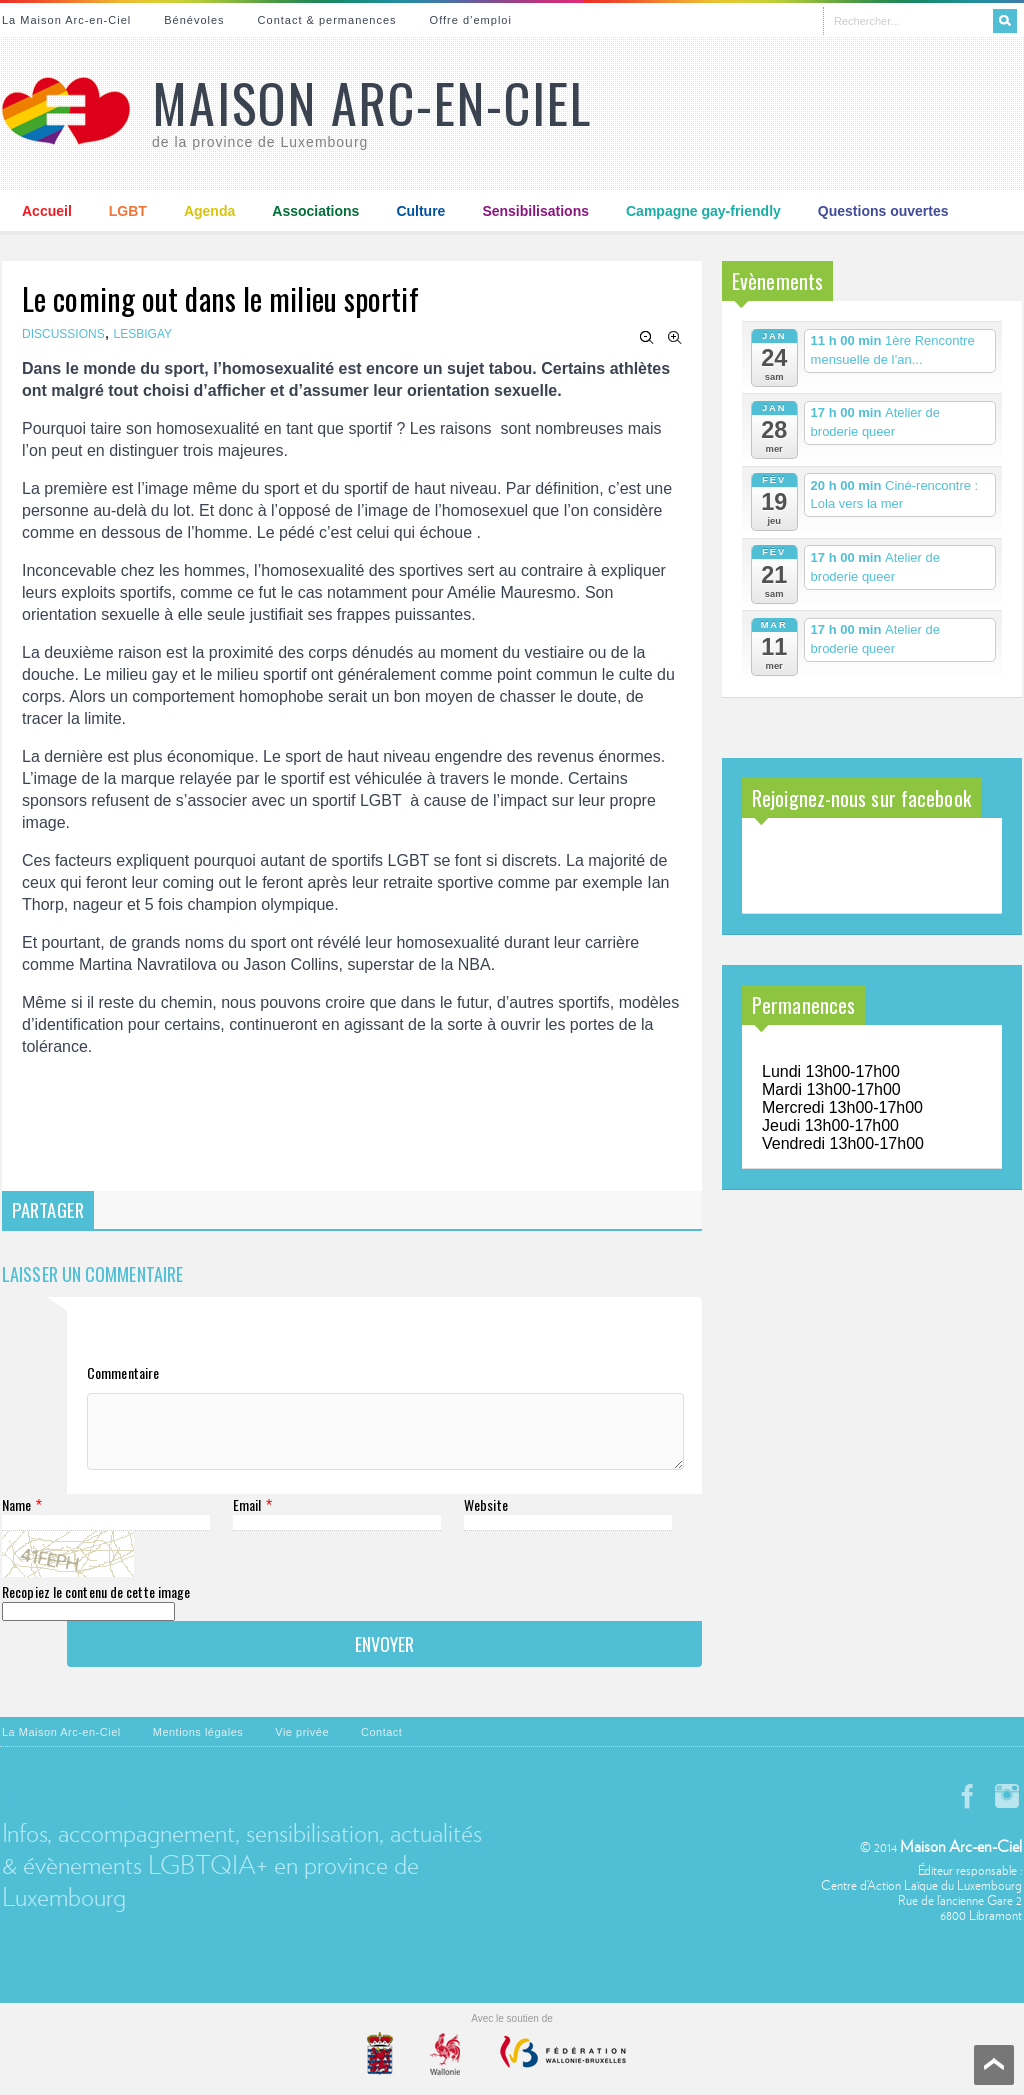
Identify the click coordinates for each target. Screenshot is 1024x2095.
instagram (1007, 1811)
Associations (315, 211)
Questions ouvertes (883, 211)
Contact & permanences (327, 20)
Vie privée (302, 1747)
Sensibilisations (535, 211)
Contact (381, 1747)
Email (247, 1519)
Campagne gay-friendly (703, 211)
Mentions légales (198, 1747)
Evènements (777, 281)
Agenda (209, 211)
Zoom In (675, 338)
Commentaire (123, 1372)
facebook (967, 1811)
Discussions (63, 334)
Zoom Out (647, 338)
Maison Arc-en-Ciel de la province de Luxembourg (854, 868)
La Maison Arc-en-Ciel (66, 20)
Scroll (994, 2065)
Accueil (47, 211)
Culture (420, 211)
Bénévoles (194, 20)
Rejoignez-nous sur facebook (861, 798)
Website (486, 1519)
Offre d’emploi (471, 20)
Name (16, 1519)
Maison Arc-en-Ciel (372, 102)
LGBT (128, 211)
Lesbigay (143, 334)
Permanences (803, 1005)
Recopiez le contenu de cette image (96, 1606)
